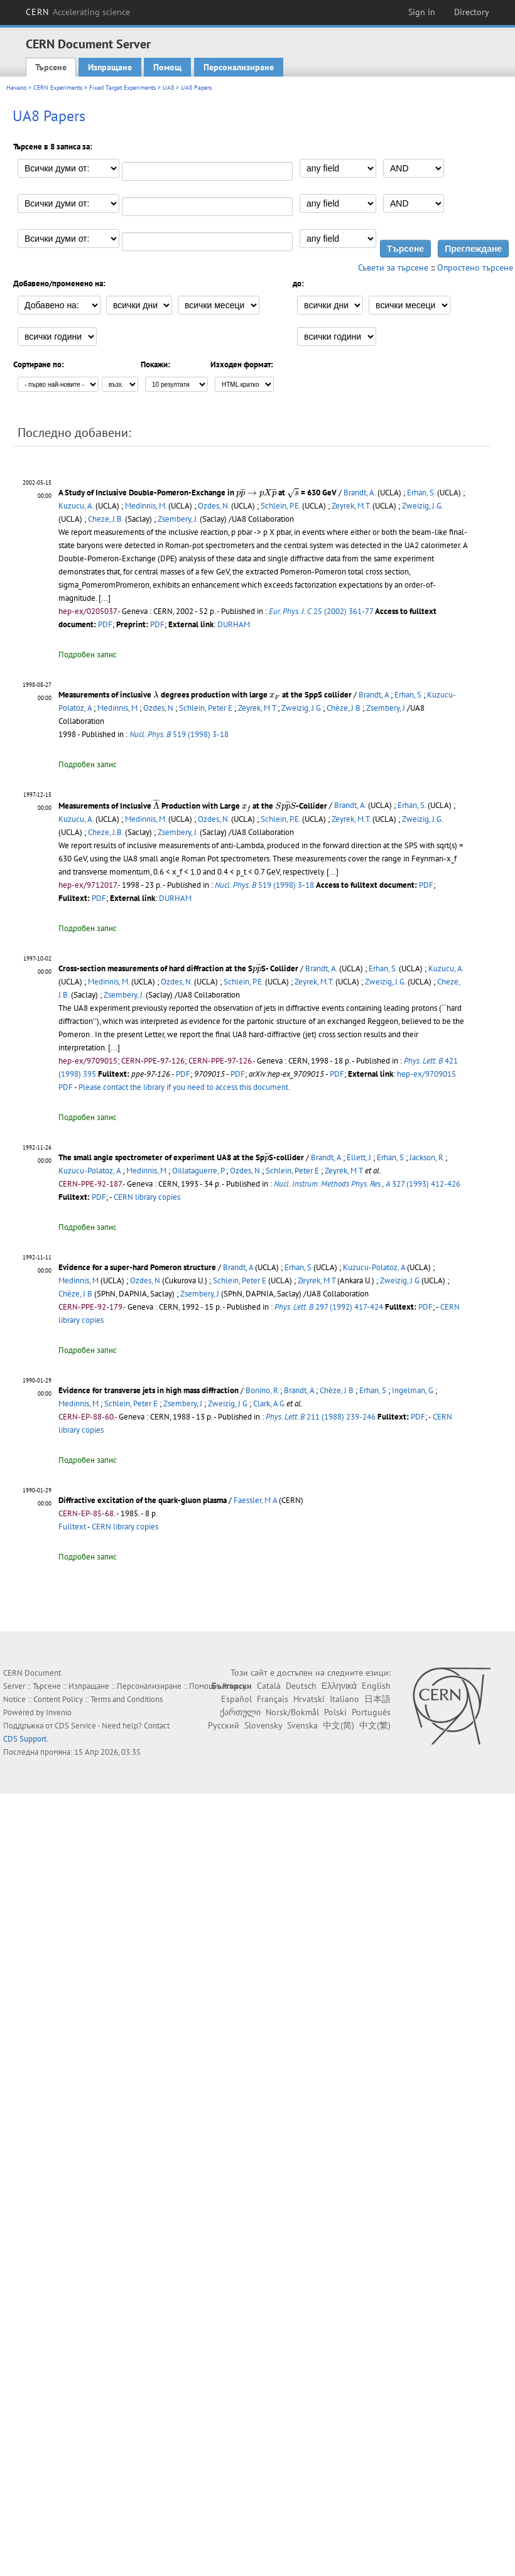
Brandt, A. (360, 492)
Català (269, 1685)
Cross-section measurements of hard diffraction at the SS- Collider (178, 968)
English (376, 1685)
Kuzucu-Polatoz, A (89, 1170)
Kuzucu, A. (76, 505)
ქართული (240, 1712)
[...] (333, 871)
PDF (105, 624)
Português (371, 1712)
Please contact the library (184, 1087)
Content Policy (58, 1699)
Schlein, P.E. (280, 505)
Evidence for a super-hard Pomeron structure (137, 1267)
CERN (78, 12)
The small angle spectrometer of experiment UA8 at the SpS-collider (181, 1157)
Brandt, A (374, 694)
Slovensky (263, 1725)
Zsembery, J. (178, 519)
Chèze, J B (343, 708)
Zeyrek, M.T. (351, 505)
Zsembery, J (385, 708)
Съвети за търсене (393, 267)
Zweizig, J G (301, 708)
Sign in (421, 12)
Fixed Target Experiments (122, 88)
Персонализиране (238, 67)
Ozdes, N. (213, 505)
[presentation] (256, 492)
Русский (223, 1725)
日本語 (377, 1699)
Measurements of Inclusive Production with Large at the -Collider (192, 805)
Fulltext (72, 1526)
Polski (335, 1712)
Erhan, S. (421, 492)
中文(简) (338, 1725)
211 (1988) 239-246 (321, 1416)
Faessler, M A (255, 1500)
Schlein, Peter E (205, 708)
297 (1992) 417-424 (328, 1306)
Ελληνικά (339, 1685)
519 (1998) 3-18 (179, 734)
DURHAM (233, 624)
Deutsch (301, 1685)
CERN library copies (147, 1197)
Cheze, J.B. (105, 519)
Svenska (302, 1725)
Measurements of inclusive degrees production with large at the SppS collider (205, 694)
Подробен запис (87, 654)
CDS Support (24, 1738)
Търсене (51, 67)
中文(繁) (375, 1725)
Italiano (344, 1699)
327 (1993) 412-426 (367, 1183)
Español (236, 1699)
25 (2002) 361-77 (321, 611)
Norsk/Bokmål (292, 1712)
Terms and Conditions (126, 1699)
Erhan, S (407, 694)
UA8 (168, 88)
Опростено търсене (475, 267)
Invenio (59, 1712)
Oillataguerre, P (198, 1170)
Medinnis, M (117, 708)
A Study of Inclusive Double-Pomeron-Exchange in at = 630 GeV (197, 492)
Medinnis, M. (145, 505)
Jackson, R (426, 1157)
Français (272, 1699)
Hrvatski (309, 1699)
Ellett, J (359, 1157)
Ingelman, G (412, 1390)
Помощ (167, 67)
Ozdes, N (158, 708)
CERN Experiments (57, 88)
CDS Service (75, 1725)
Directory (471, 12)
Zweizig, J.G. (422, 505)
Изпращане (110, 67)
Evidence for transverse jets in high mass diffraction (148, 1390)
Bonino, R (262, 1390)
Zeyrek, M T (257, 708)
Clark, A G (269, 1403)
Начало (16, 88)
